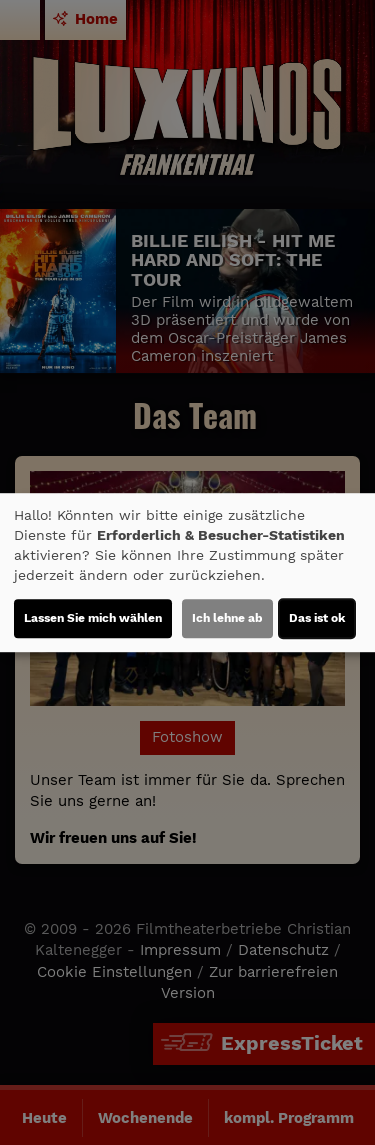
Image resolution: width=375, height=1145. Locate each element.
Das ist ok (317, 618)
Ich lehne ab (227, 618)
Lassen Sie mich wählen (93, 618)
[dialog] (187, 573)
